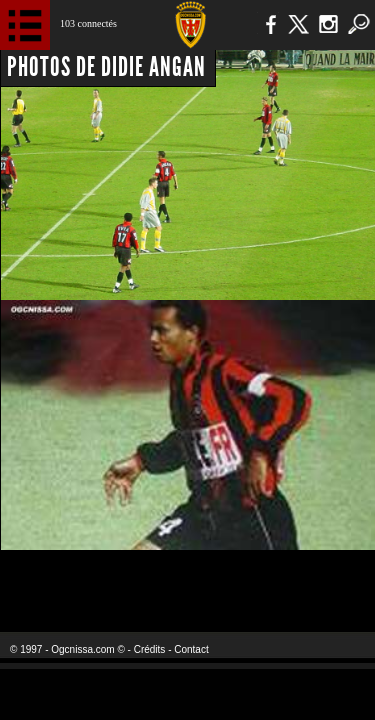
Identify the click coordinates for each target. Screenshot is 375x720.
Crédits (150, 649)
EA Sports (81, 578)
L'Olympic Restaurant (187, 578)
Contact (191, 649)
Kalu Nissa (313, 578)
